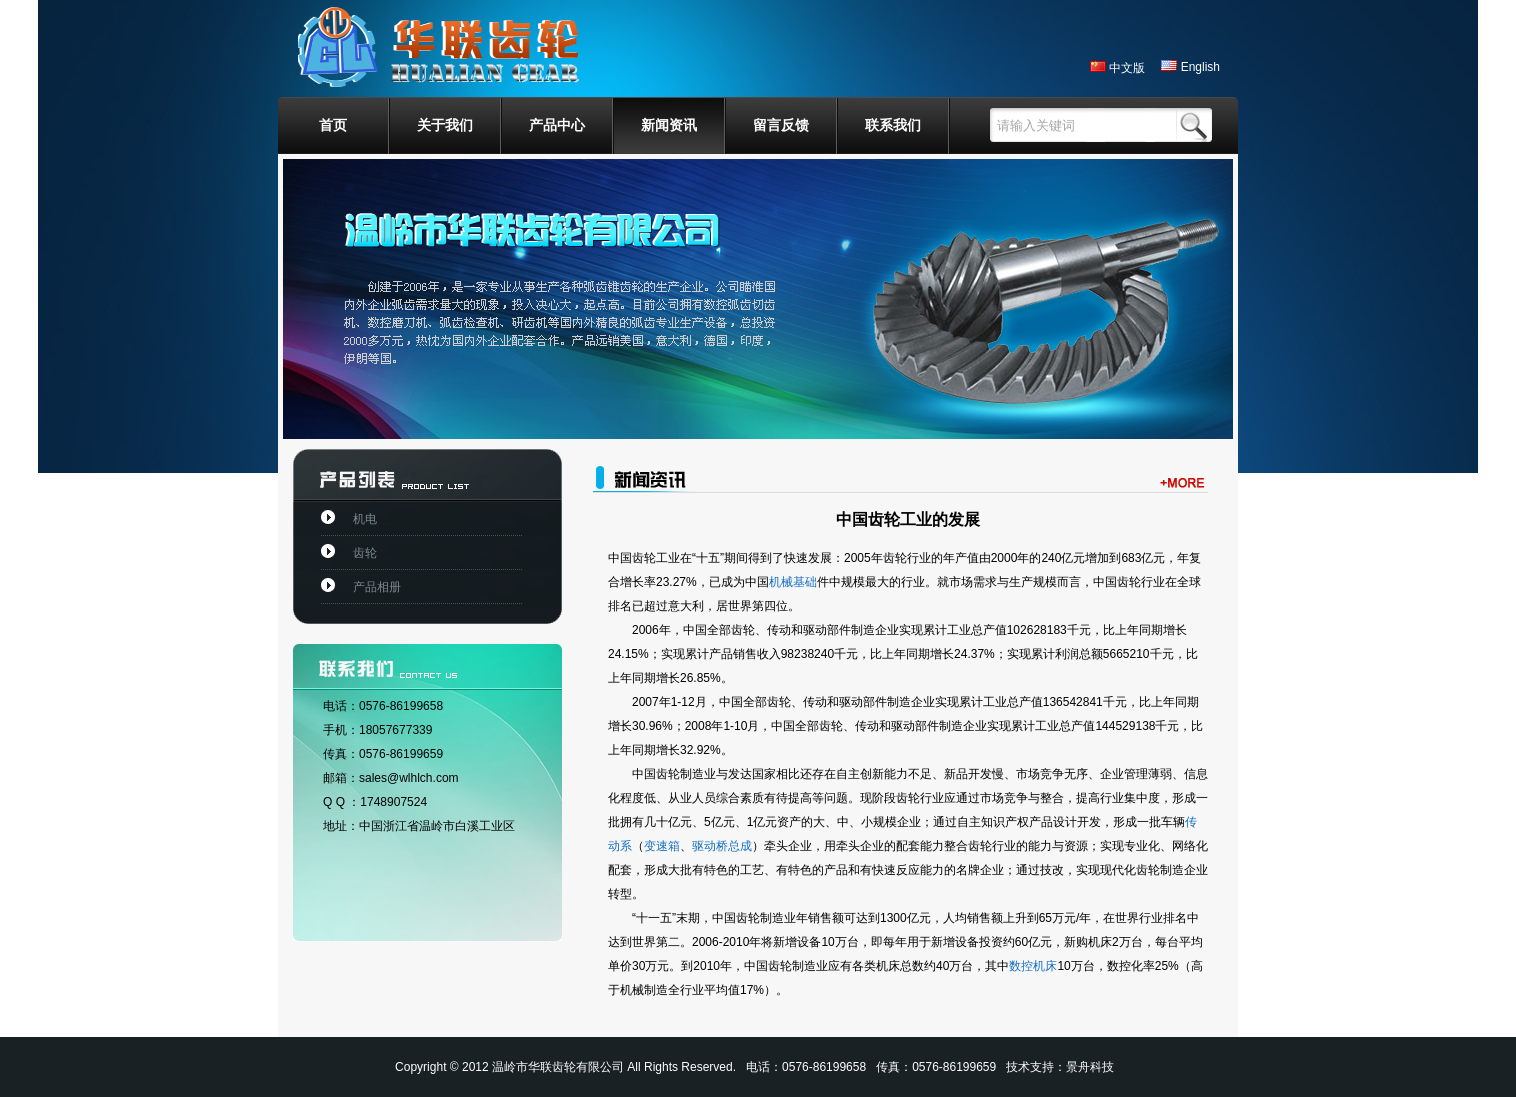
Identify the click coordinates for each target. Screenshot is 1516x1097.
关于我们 (445, 125)
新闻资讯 (669, 125)
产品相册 (377, 587)
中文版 (1117, 68)
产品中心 (557, 125)
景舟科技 (1090, 1067)
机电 (365, 519)
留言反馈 (781, 125)
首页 (333, 125)
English (1190, 67)
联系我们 (893, 125)
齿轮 (365, 553)
